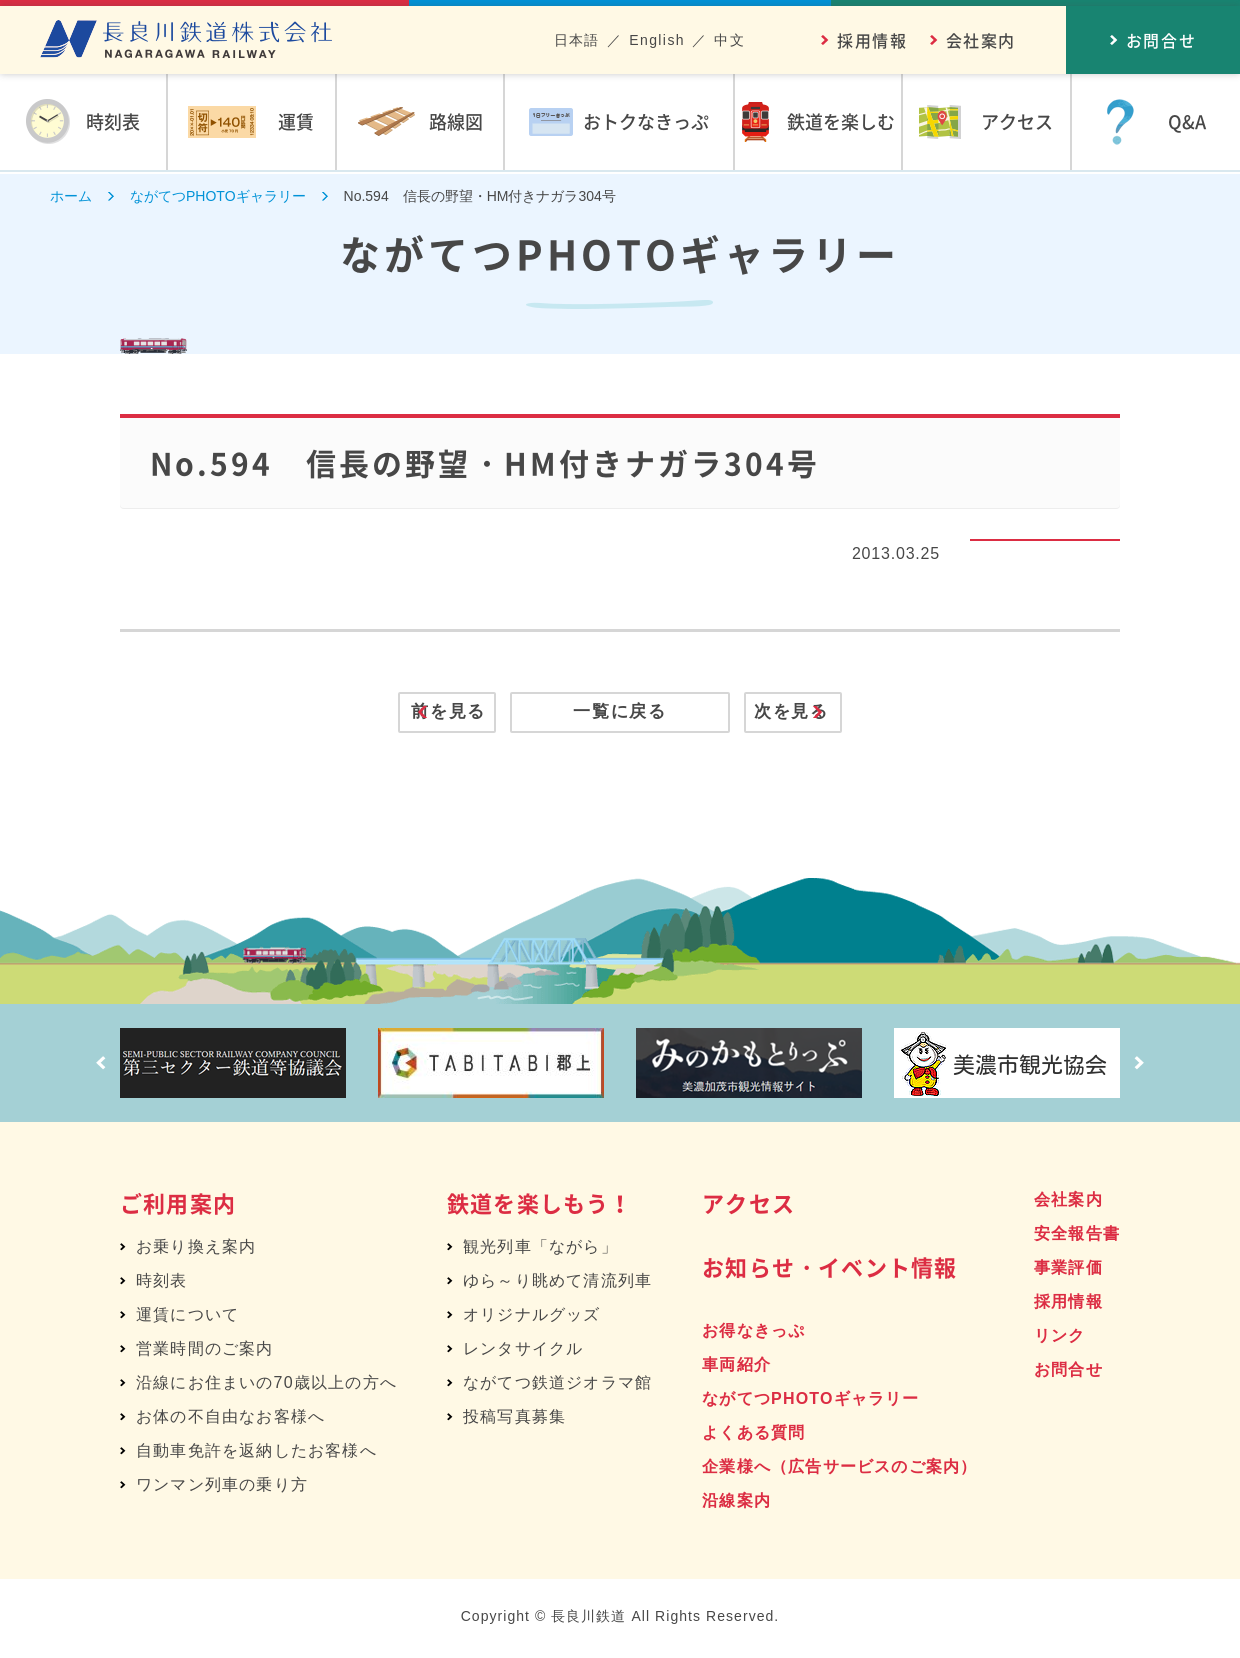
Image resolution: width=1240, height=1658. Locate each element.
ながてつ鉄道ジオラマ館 (557, 1386)
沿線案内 (736, 1504)
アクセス (748, 1206)
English (657, 40)
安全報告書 (1077, 1237)
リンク (1060, 1339)
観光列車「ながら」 (540, 1250)
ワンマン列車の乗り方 (222, 1488)
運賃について (187, 1318)
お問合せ (1068, 1373)
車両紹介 (736, 1368)
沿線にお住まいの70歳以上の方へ (266, 1386)
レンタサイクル (523, 1352)
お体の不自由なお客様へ (230, 1420)
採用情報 (872, 40)
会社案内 (981, 40)
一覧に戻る (620, 717)
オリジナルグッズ (532, 1318)
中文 (729, 40)
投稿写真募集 (514, 1420)
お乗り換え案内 (196, 1250)
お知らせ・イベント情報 (829, 1270)
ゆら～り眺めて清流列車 (557, 1284)
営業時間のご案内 (205, 1352)
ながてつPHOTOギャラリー (810, 1402)
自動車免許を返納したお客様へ (256, 1454)
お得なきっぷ (753, 1334)
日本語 (577, 40)
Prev (95, 1067)
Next (1145, 1067)
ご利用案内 (178, 1206)
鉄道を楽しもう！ (540, 1206)
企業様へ (839, 1470)
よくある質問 (753, 1436)
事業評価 (1068, 1271)
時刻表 (162, 1284)
